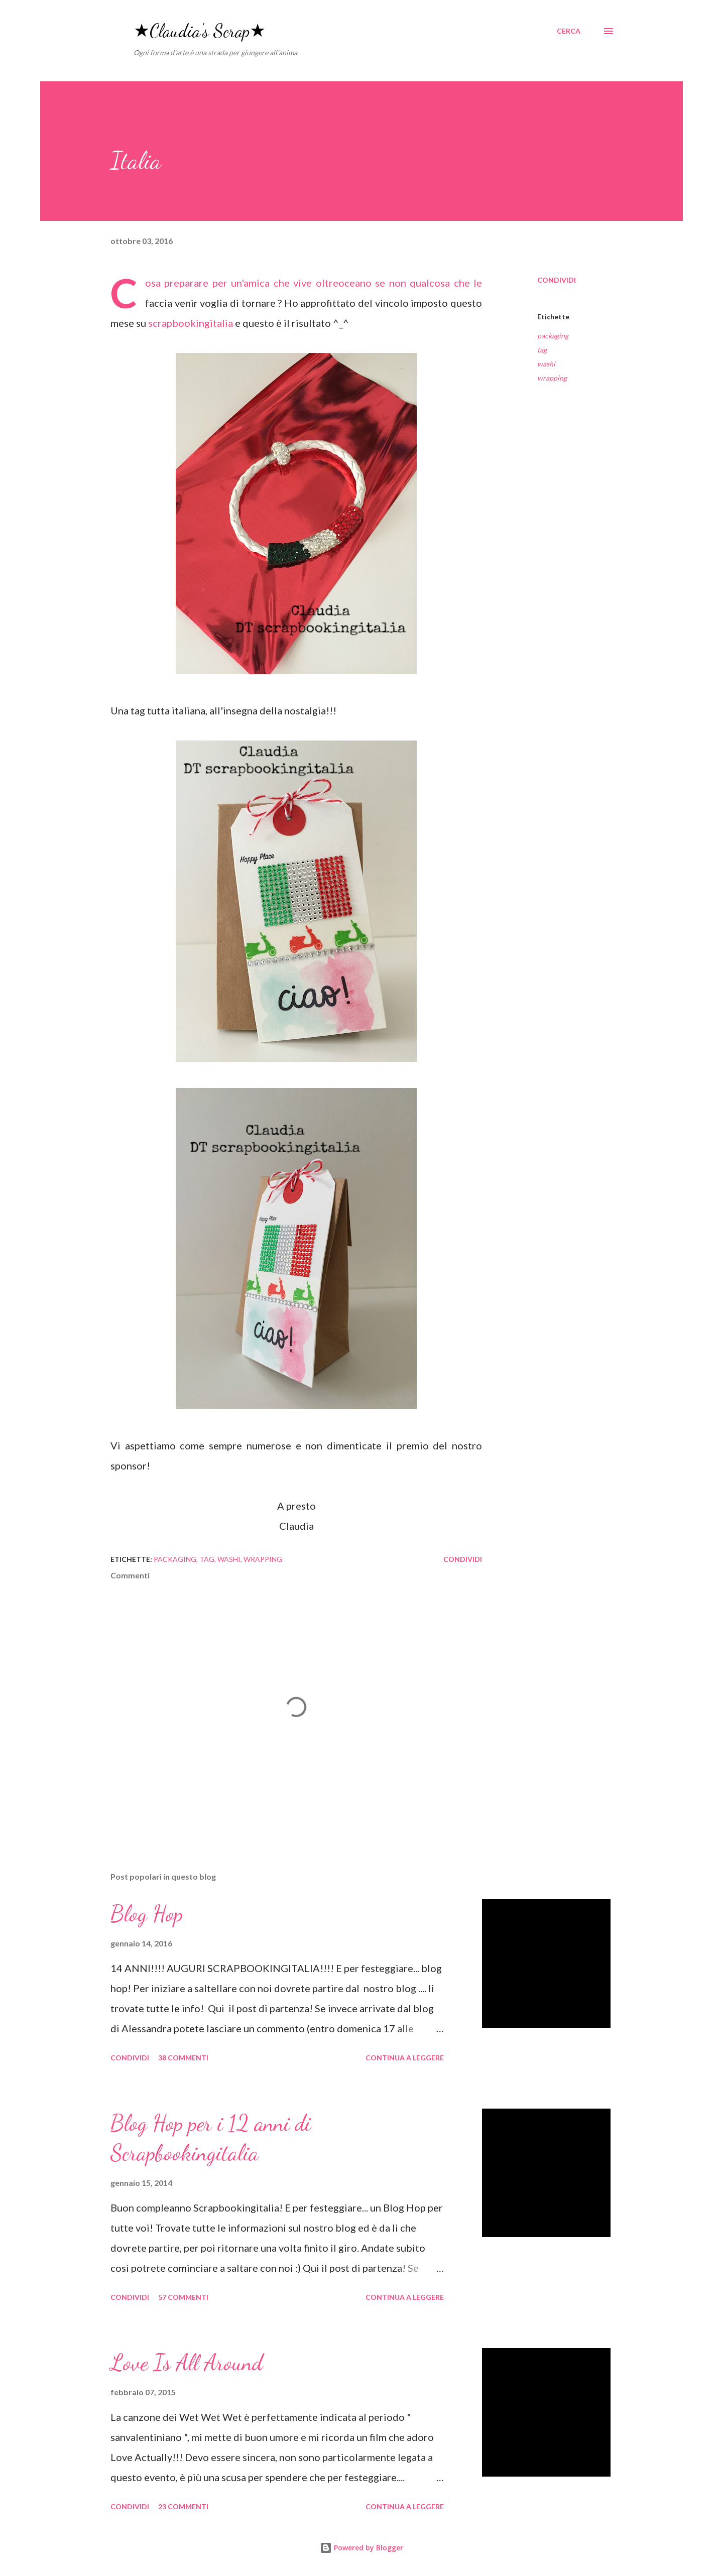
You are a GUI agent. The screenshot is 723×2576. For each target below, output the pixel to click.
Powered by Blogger (361, 2547)
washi (546, 363)
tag (542, 349)
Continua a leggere (405, 2057)
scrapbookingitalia (190, 323)
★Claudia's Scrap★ (200, 31)
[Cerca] (568, 31)
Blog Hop (146, 1914)
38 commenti (183, 2057)
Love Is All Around (186, 2363)
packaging (552, 335)
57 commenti (183, 2297)
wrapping (552, 378)
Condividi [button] (556, 280)
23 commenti (183, 2506)
